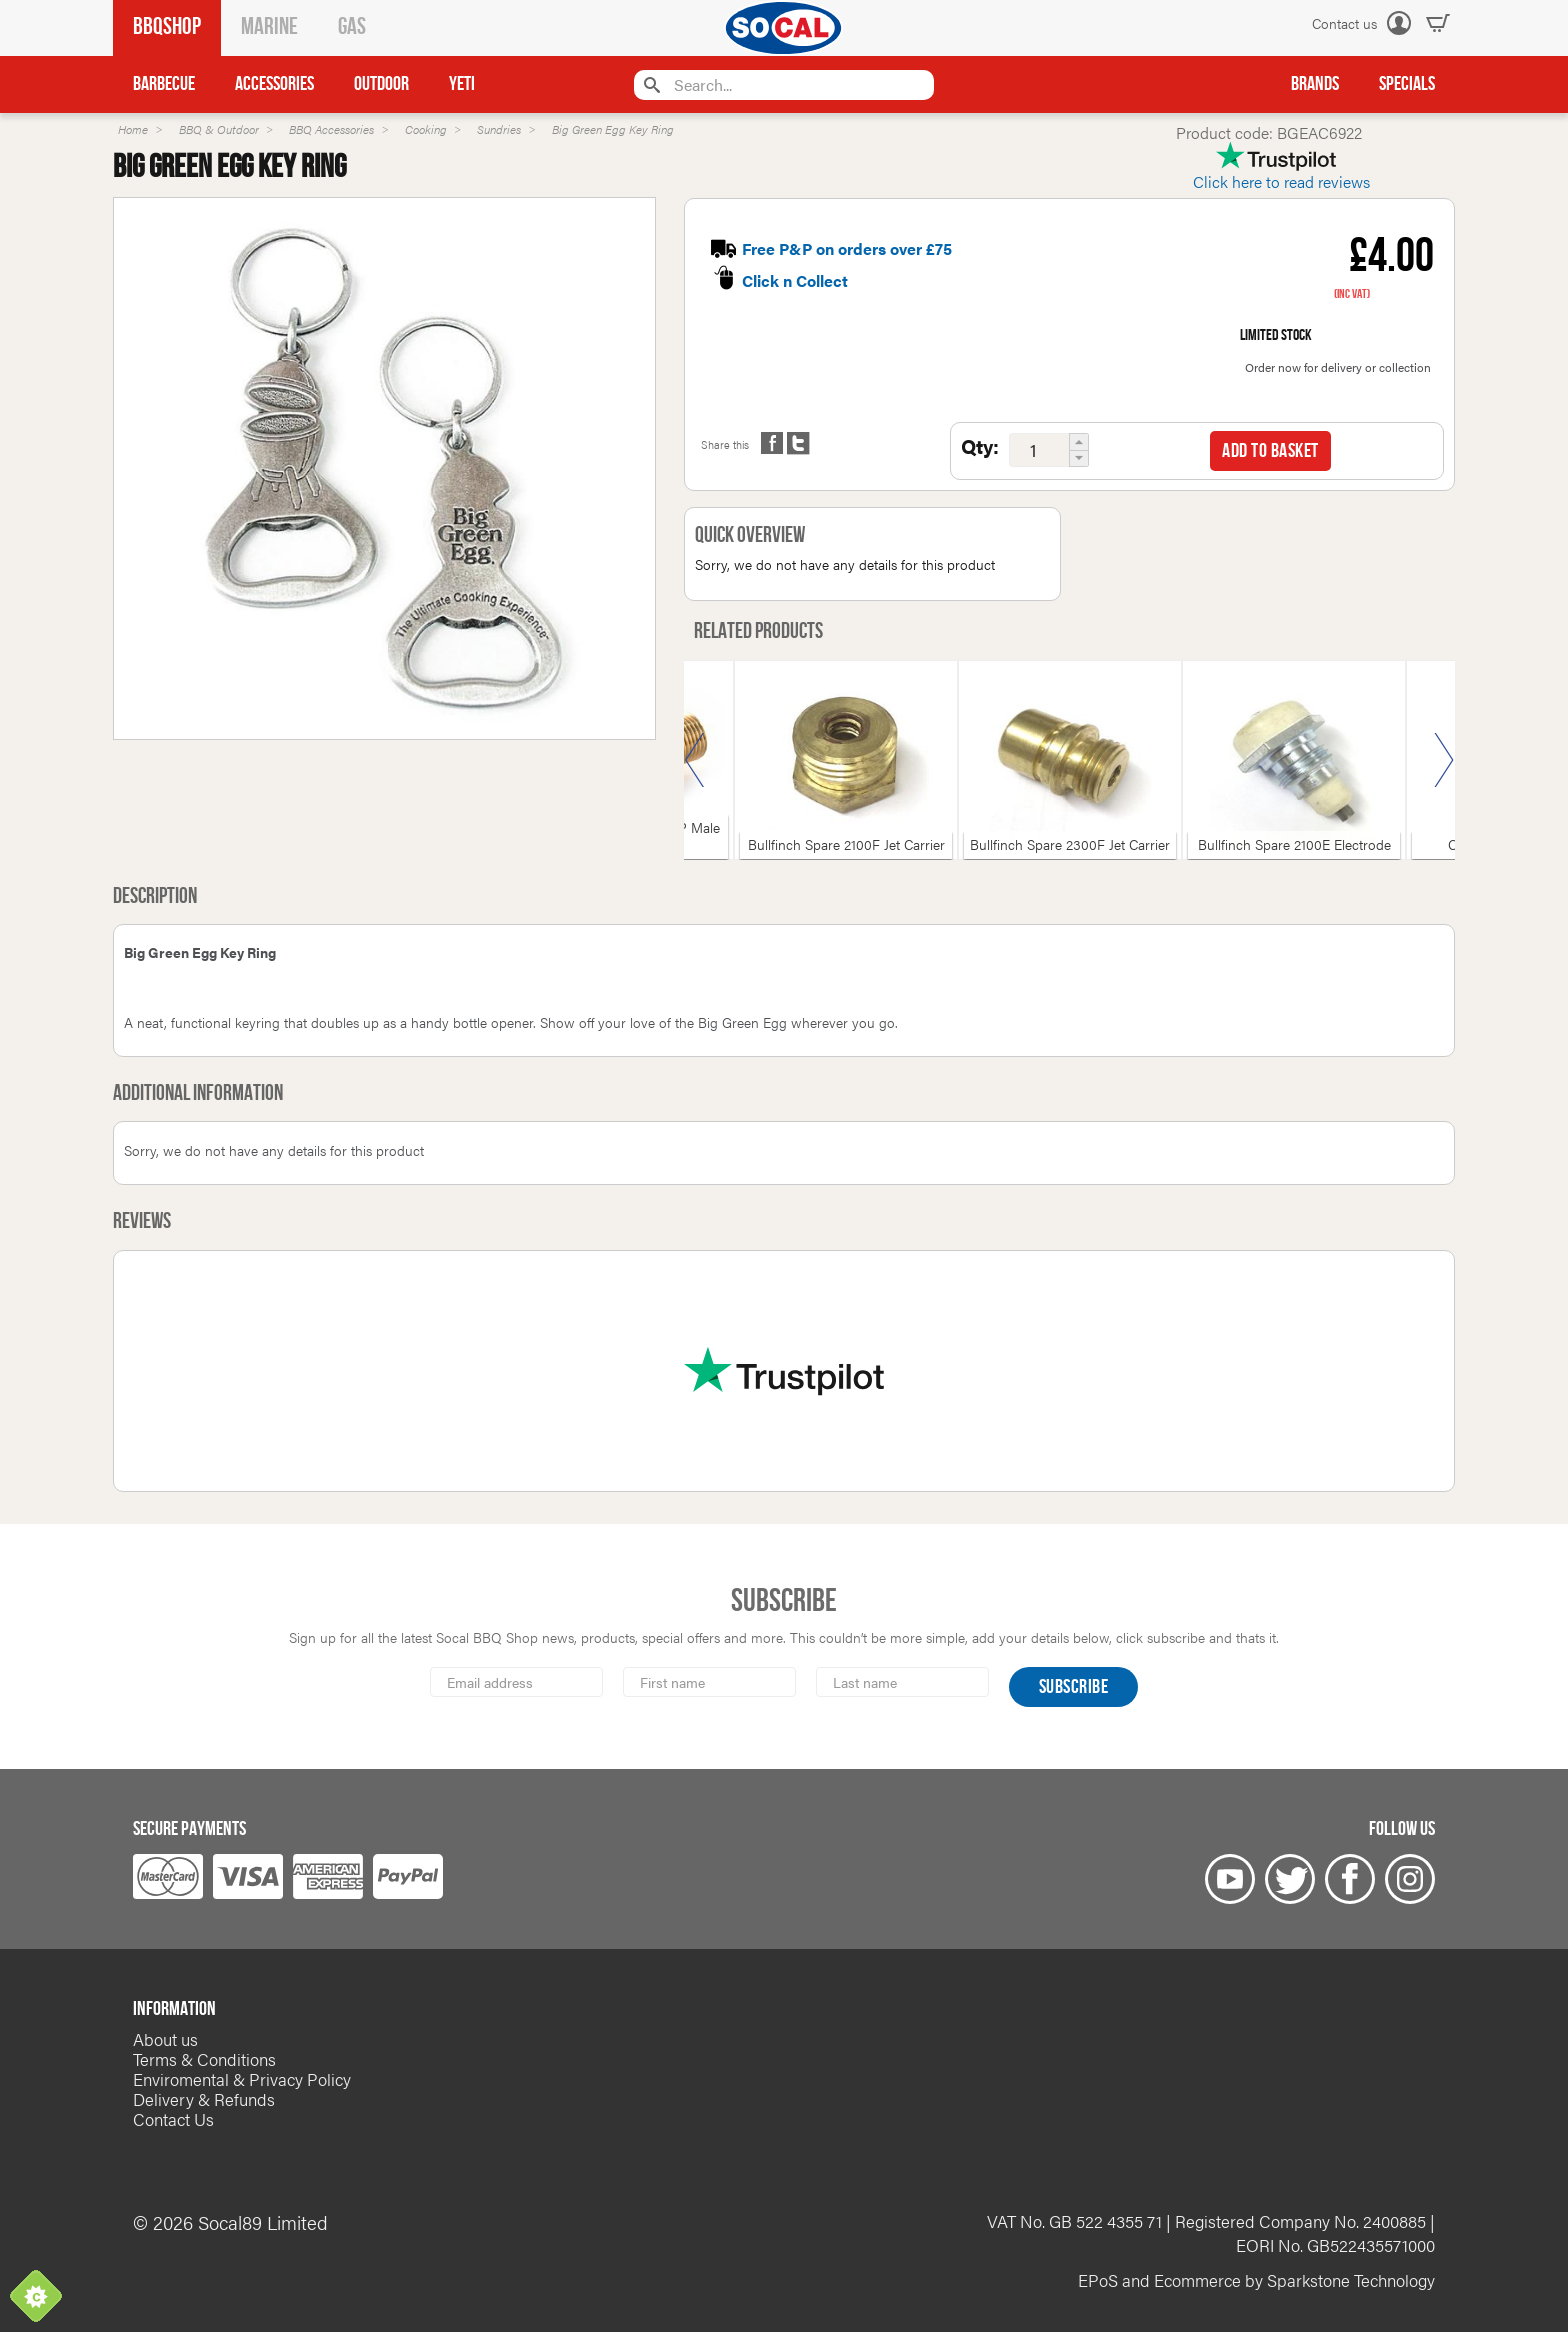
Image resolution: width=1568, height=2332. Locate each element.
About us (165, 2039)
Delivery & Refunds (204, 2099)
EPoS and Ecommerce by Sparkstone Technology (1256, 2280)
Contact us (1344, 23)
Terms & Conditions (204, 2059)
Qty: (980, 446)
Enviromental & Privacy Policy (242, 2079)
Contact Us (173, 2119)
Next (1444, 760)
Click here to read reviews (1281, 181)
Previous (695, 760)
